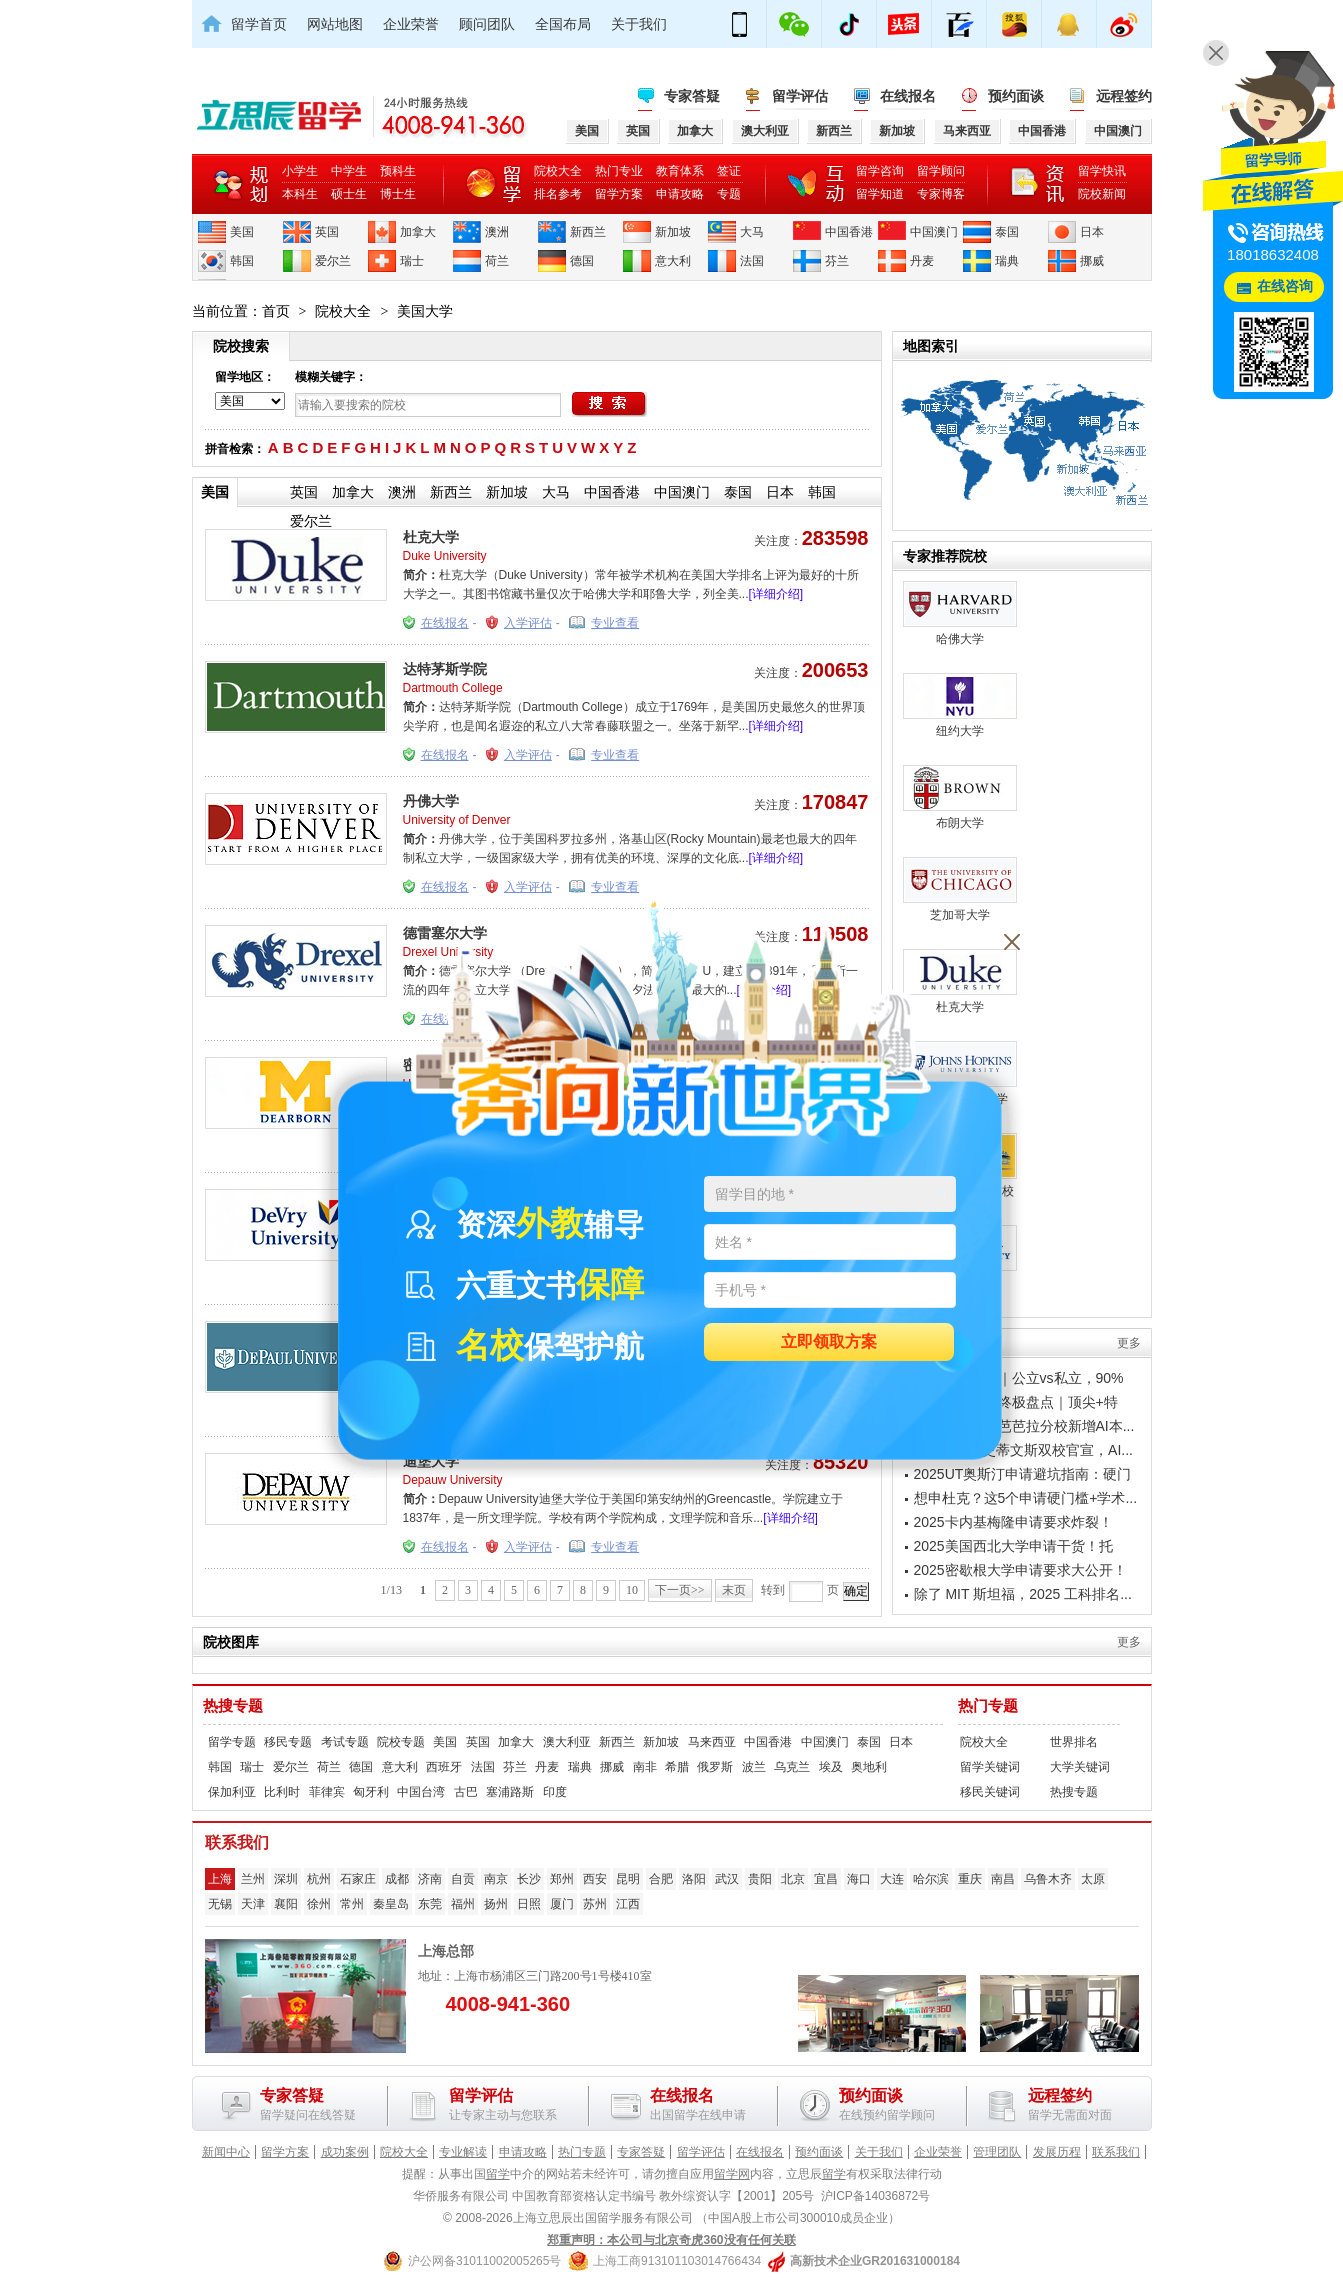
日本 (1092, 232)
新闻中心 (226, 2152)
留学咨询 (880, 171)
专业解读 (463, 2152)
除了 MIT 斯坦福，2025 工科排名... (1023, 1594)
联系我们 (1116, 2152)
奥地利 (869, 1767)
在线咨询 (1285, 286)
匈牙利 (371, 1792)
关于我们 (639, 24)
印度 (555, 1792)
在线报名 (908, 96)
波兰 (754, 1767)
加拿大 (418, 232)
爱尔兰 (333, 261)
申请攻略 (680, 194)
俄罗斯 (715, 1767)
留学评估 (800, 96)
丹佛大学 (431, 801)
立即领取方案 (829, 1342)
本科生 (300, 194)
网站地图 (335, 24)
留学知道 (880, 194)
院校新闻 (1102, 194)
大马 (752, 232)
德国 (582, 261)
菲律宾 (327, 1792)
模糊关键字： (331, 377)
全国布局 (563, 24)
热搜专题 (233, 1706)
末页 (734, 1590)
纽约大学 (960, 705)
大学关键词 (1080, 1767)
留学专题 (232, 1742)
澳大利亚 (567, 1742)
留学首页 (259, 24)
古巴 (466, 1792)
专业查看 (615, 623)
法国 (752, 261)
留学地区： (245, 377)
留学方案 (619, 194)
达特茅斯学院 (445, 669)
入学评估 (528, 623)
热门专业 (619, 171)
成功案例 (345, 2152)
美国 (242, 232)
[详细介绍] (776, 594)
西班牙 (444, 1767)
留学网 (732, 2174)
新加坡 (673, 232)
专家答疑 (692, 96)
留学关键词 (990, 1767)
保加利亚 (232, 1792)
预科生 (398, 171)
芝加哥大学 (960, 889)
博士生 (398, 194)
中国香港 (849, 232)
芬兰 (837, 261)
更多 (1129, 1343)
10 (632, 1590)
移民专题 (288, 1742)
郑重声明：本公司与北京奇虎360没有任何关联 (671, 2240)
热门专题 (988, 1706)
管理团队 (997, 2152)
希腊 (677, 1767)
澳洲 (497, 232)
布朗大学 (960, 797)
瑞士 (412, 261)
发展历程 (1057, 2152)
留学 (498, 2174)
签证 (729, 171)
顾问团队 (487, 24)
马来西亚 (712, 1742)
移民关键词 (990, 1792)
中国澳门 (934, 232)
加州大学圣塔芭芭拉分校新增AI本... (1024, 1426)
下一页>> (680, 1590)
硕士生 (349, 194)
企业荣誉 (411, 24)
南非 (645, 1767)
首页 (276, 311)
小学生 (300, 171)
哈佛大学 (960, 613)
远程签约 (1124, 96)
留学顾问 (941, 171)
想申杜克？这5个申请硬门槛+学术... (1026, 1498)
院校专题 (401, 1742)
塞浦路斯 (510, 1792)
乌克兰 (792, 1767)
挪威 (1092, 261)
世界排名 (1074, 1742)
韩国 (242, 261)
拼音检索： (235, 449)
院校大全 (558, 171)
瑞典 (1007, 261)
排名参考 (558, 194)
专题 (729, 194)
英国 (327, 232)
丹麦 (922, 261)
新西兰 (588, 232)
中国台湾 (421, 1792)
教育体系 (680, 171)
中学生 (349, 171)
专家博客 (941, 194)
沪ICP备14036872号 (875, 2196)
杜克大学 (431, 537)
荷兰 (497, 261)
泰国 (1007, 232)
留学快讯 (1102, 171)
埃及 (831, 1767)
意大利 (673, 261)
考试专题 (345, 1742)
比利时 (282, 1792)
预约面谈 (1016, 96)
